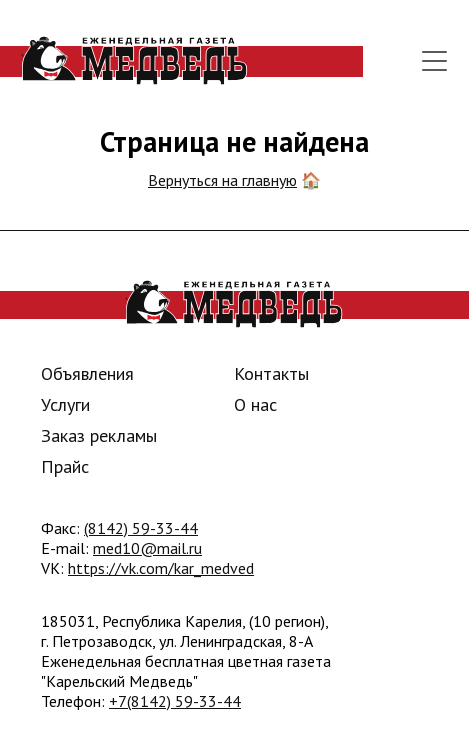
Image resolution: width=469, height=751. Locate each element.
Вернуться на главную (222, 180)
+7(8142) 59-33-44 (175, 701)
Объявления (87, 373)
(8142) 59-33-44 (141, 528)
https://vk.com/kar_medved (161, 568)
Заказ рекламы (99, 435)
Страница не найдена (234, 141)
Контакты (271, 373)
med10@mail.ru (147, 548)
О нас (255, 404)
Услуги (65, 404)
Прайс (65, 466)
